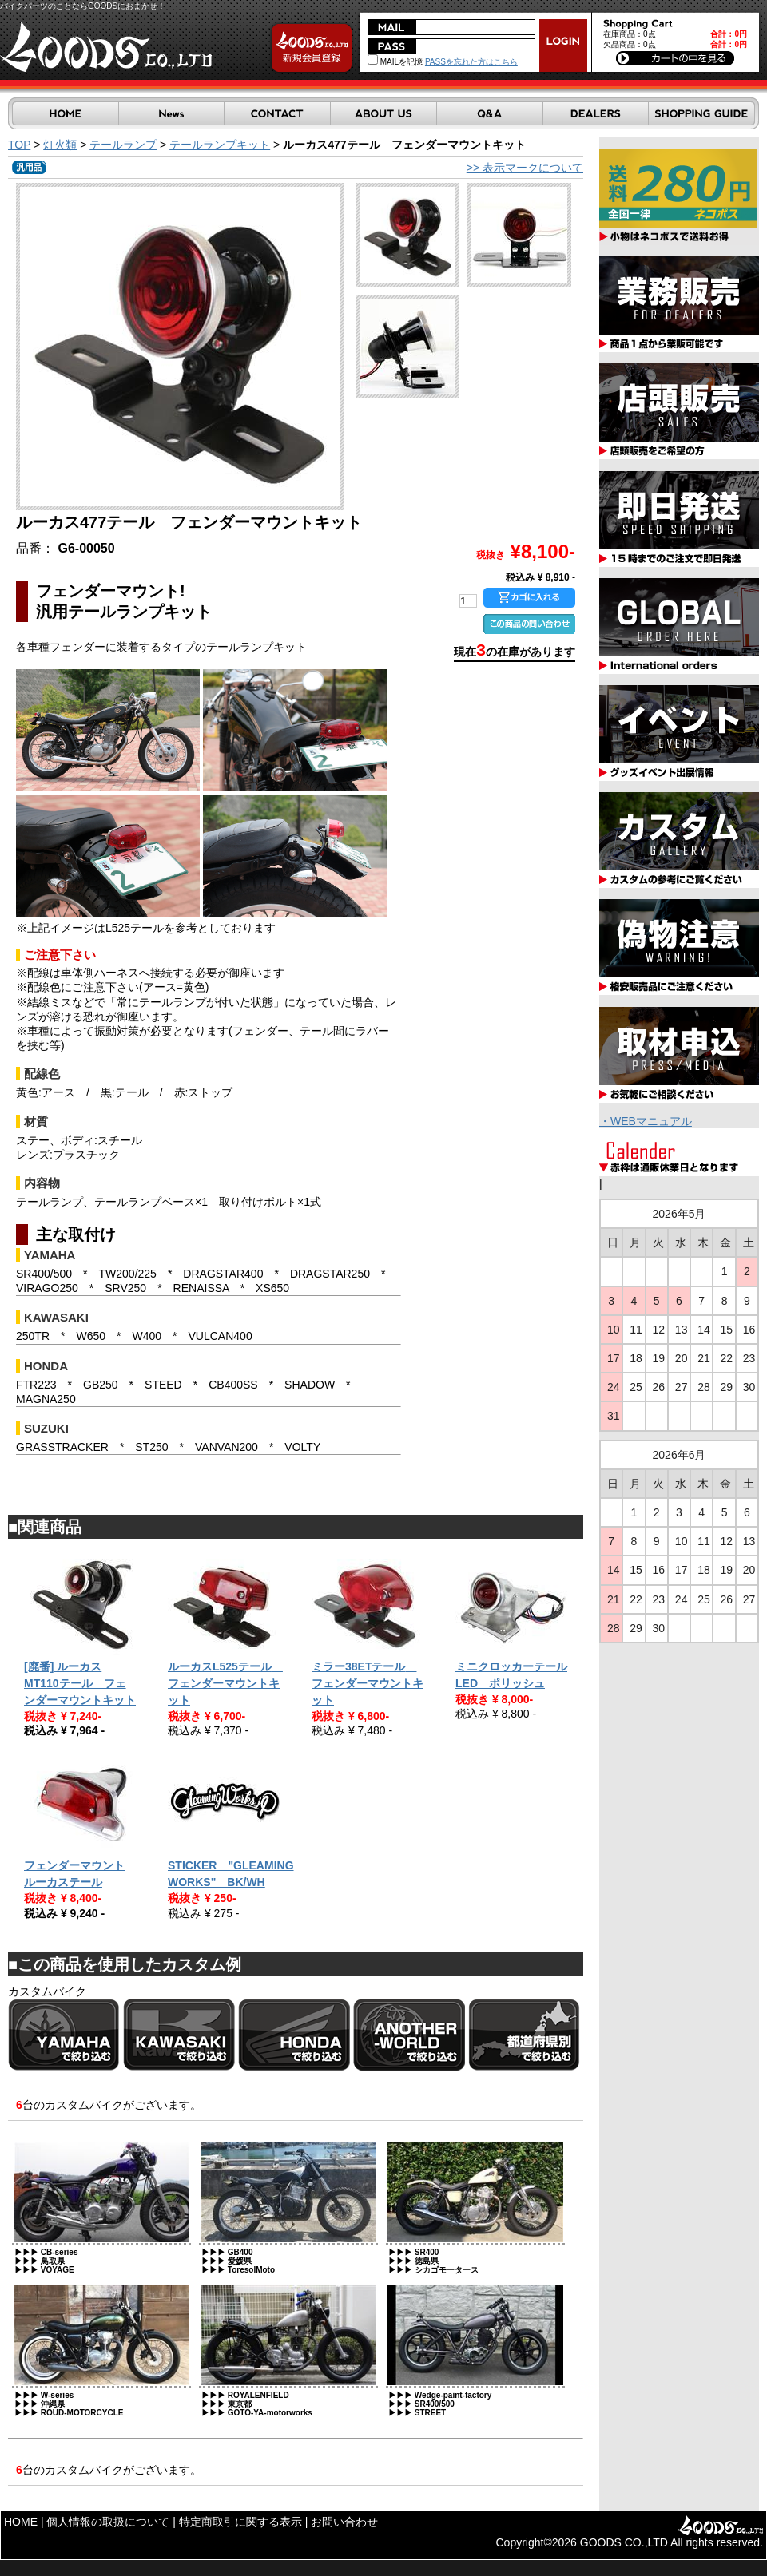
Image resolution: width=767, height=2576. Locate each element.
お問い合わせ (344, 2521)
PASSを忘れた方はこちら (471, 61)
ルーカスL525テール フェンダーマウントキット (225, 1683)
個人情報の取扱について (107, 2521)
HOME (21, 2521)
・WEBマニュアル (645, 1121)
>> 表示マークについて (525, 167)
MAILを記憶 (395, 61)
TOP (19, 144)
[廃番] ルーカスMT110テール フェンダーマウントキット (80, 1683)
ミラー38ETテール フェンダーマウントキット (367, 1683)
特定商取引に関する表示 (240, 2521)
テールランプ (123, 144)
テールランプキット (219, 144)
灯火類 (60, 144)
